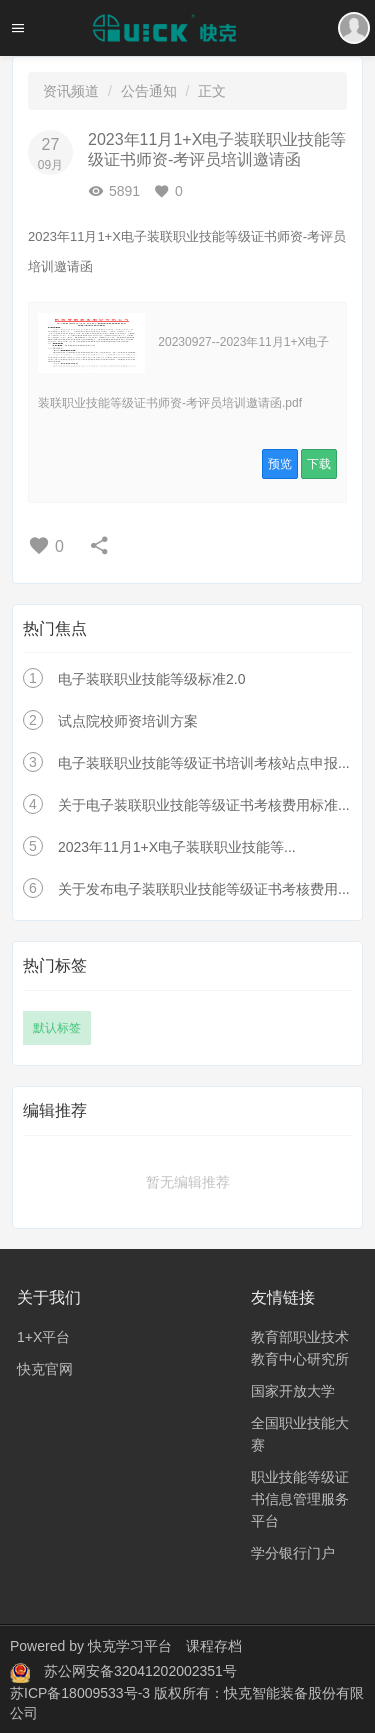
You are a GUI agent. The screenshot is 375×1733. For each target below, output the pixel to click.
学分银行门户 (293, 1553)
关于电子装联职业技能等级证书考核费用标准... (204, 805)
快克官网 (45, 1369)
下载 (319, 464)
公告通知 (149, 91)
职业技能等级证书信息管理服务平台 (300, 1499)
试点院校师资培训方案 (128, 721)
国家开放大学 (293, 1391)
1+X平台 (43, 1337)
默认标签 (57, 1028)
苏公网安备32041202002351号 (140, 1671)
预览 (280, 464)
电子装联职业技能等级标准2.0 (151, 679)
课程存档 (214, 1646)
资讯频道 (71, 91)
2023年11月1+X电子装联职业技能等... (177, 847)
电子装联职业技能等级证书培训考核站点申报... (204, 763)
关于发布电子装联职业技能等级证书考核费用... (204, 889)
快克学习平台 (130, 1646)
